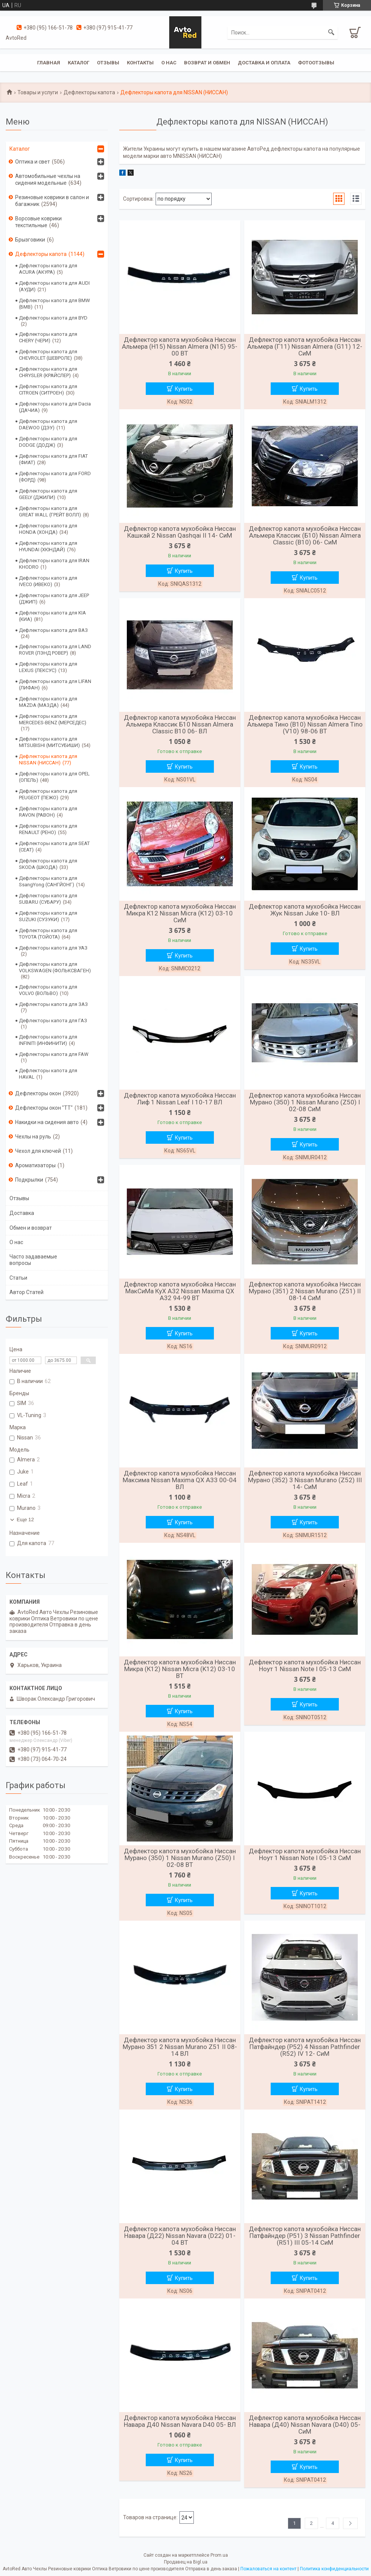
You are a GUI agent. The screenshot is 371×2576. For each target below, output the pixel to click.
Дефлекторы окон (38, 1093)
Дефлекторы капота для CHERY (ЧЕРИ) (48, 337)
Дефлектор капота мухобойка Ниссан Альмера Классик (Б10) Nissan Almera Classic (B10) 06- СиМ (305, 535)
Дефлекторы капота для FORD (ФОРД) (55, 477)
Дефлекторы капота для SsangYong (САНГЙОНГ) (48, 881)
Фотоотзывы (316, 62)
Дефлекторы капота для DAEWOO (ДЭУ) (48, 424)
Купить (184, 389)
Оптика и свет (32, 162)
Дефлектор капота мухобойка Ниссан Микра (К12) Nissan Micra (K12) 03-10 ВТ (180, 1669)
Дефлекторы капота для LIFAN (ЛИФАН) (55, 684)
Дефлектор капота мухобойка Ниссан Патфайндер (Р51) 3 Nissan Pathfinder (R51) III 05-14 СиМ (305, 2235)
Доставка (21, 1213)
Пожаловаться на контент (268, 2568)
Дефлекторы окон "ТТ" (44, 1108)
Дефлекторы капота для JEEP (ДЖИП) (54, 599)
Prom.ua (219, 2555)
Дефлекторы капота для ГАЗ (53, 1020)
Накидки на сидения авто (47, 1122)
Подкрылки (29, 1180)
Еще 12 (25, 1519)
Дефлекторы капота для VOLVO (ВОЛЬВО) (48, 990)
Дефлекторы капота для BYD (53, 318)
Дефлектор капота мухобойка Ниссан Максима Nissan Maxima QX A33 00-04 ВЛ (180, 1480)
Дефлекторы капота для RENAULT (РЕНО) (48, 829)
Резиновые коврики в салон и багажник (52, 200)
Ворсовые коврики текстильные (38, 221)
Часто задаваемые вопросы (33, 1260)
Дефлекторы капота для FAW (54, 1054)
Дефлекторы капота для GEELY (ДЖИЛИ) (48, 494)
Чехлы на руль (33, 1137)
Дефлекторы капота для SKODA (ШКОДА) (48, 864)
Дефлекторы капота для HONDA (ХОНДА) (48, 529)
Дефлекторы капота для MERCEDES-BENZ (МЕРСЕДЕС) (52, 719)
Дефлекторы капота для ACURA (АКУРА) (48, 269)
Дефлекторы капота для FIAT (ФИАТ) (53, 459)
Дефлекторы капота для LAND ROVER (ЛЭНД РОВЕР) (55, 650)
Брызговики (30, 240)
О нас (168, 62)
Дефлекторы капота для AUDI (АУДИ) (54, 286)
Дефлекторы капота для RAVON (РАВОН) (48, 812)
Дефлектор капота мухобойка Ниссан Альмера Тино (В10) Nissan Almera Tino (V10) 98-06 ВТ (305, 724)
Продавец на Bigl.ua (185, 2562)
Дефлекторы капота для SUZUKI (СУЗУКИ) (48, 916)
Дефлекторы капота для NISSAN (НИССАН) (48, 759)
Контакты (140, 62)
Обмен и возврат (30, 1228)
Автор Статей (26, 1292)
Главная (48, 62)
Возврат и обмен (207, 62)
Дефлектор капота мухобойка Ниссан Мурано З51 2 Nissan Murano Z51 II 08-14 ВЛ (180, 2046)
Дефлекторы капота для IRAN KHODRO (54, 564)
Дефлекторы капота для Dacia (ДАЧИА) (55, 407)
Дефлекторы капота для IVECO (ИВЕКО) (48, 581)
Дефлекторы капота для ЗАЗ (53, 1004)
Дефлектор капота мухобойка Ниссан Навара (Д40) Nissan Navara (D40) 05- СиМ (305, 2424)
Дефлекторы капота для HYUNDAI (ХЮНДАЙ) (48, 546)
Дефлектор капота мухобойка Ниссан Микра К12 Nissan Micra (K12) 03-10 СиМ (180, 913)
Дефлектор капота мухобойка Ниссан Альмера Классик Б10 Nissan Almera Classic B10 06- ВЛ (180, 724)
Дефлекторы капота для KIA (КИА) (52, 616)
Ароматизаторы (35, 1165)
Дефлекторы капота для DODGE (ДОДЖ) (48, 442)
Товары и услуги (37, 92)
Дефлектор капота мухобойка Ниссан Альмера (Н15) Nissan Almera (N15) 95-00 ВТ (179, 346)
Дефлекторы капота (89, 92)
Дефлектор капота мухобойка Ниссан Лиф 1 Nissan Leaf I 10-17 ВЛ (180, 1099)
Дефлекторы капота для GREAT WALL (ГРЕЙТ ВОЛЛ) (50, 511)
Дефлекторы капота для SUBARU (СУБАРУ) (48, 899)
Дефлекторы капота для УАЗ (53, 948)
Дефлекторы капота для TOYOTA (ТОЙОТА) (48, 934)
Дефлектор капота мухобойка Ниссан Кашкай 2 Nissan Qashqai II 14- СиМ (180, 532)
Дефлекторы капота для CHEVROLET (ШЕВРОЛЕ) (48, 355)
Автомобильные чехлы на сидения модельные (47, 179)
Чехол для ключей (38, 1151)
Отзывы (108, 62)
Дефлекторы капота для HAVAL (48, 1074)
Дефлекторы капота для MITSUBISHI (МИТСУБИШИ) (49, 742)
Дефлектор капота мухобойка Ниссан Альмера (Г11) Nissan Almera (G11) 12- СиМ (304, 346)
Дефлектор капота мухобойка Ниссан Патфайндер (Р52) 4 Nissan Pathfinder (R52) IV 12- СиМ (305, 2046)
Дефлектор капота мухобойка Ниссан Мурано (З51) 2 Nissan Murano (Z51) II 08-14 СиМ (305, 1291)
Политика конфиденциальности (334, 2568)
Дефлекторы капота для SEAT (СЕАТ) (54, 846)
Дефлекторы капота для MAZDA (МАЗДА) (48, 702)
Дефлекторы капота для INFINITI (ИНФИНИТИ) (48, 1040)
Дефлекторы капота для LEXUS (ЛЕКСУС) (48, 667)
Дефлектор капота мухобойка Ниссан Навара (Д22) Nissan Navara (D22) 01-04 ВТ (180, 2235)
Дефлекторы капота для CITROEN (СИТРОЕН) (48, 390)
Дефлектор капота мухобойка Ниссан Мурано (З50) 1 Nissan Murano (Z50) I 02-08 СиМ (305, 1102)
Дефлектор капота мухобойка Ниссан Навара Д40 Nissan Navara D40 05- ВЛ (180, 2421)
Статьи (18, 1278)
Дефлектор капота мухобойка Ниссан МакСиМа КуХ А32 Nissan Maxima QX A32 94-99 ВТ (180, 1291)
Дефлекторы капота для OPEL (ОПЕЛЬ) (54, 777)
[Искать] (331, 33)
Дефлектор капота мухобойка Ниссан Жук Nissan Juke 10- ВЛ (305, 910)
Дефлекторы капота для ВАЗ (53, 630)
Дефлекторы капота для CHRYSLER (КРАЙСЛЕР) (48, 372)
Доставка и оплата (264, 62)
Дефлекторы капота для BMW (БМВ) (54, 304)
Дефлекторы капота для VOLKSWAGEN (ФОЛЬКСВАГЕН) (55, 967)
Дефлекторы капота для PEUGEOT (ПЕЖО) (48, 794)
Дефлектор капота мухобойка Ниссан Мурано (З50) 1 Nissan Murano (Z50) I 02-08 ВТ (180, 1858)
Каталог (78, 62)
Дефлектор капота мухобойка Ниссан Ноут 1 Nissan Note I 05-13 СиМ (305, 1665)
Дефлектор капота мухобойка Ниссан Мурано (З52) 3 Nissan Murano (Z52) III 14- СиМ (305, 1480)
